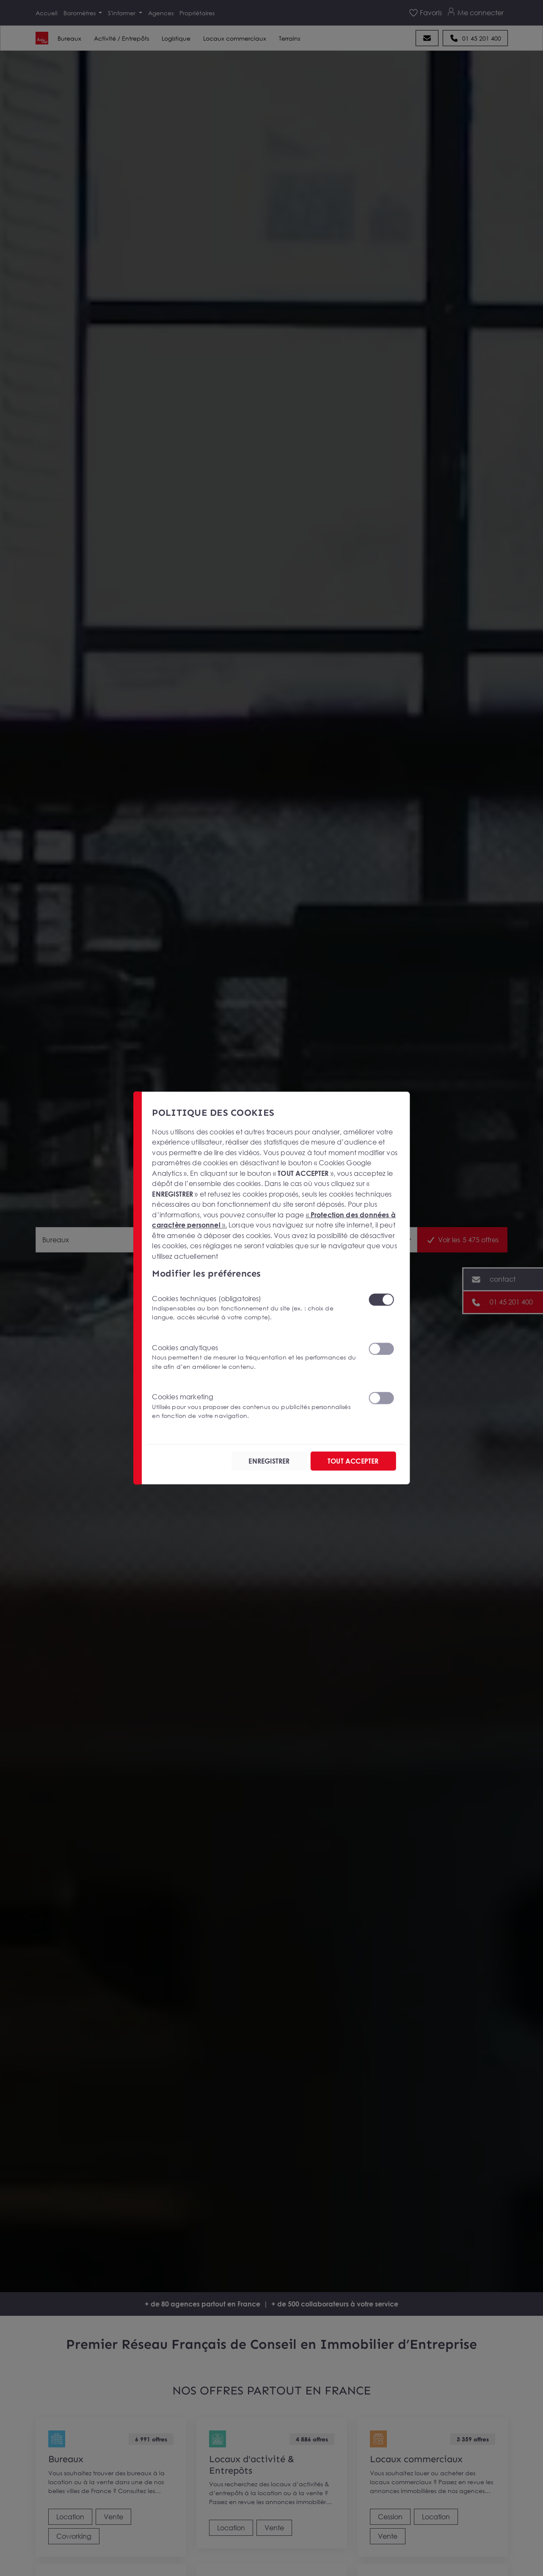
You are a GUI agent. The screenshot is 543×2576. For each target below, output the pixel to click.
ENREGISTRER (268, 1461)
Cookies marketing (255, 1406)
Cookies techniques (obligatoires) (255, 1307)
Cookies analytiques (255, 1357)
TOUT (353, 1461)
